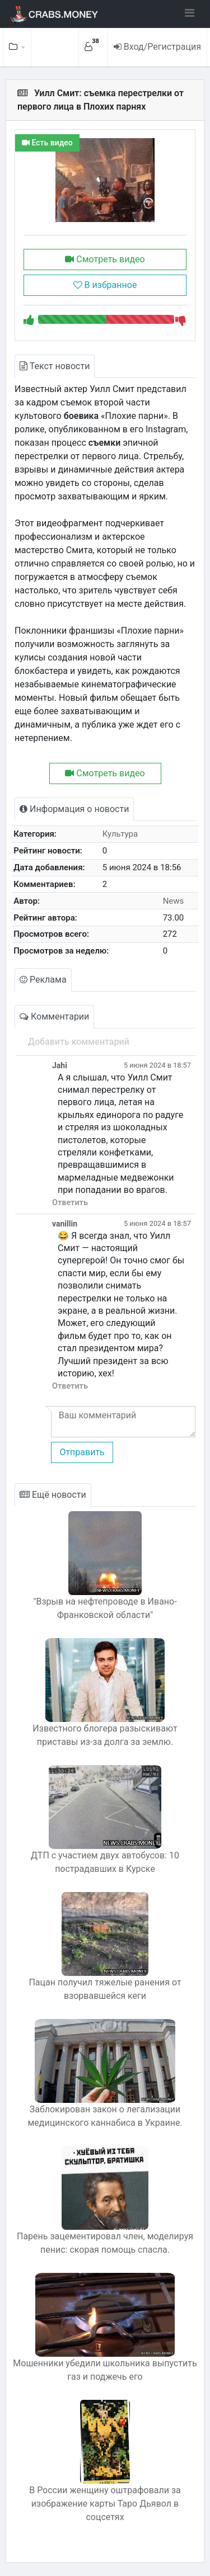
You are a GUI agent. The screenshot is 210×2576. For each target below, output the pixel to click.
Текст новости (55, 366)
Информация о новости (74, 809)
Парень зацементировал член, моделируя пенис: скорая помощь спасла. (105, 2243)
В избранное (105, 285)
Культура (120, 834)
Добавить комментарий (78, 1041)
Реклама (43, 979)
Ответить (70, 1202)
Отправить (81, 1452)
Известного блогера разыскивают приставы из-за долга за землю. (104, 1735)
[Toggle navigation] (190, 12)
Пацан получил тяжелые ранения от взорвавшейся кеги (105, 1989)
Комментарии (54, 1016)
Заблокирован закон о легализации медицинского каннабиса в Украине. (104, 2116)
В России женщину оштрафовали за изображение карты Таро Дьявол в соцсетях (105, 2503)
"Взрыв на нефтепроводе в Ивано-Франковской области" (104, 1608)
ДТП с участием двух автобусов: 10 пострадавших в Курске (105, 1862)
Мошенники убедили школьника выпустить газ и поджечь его (105, 2370)
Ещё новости (53, 1494)
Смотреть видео (104, 259)
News (173, 901)
